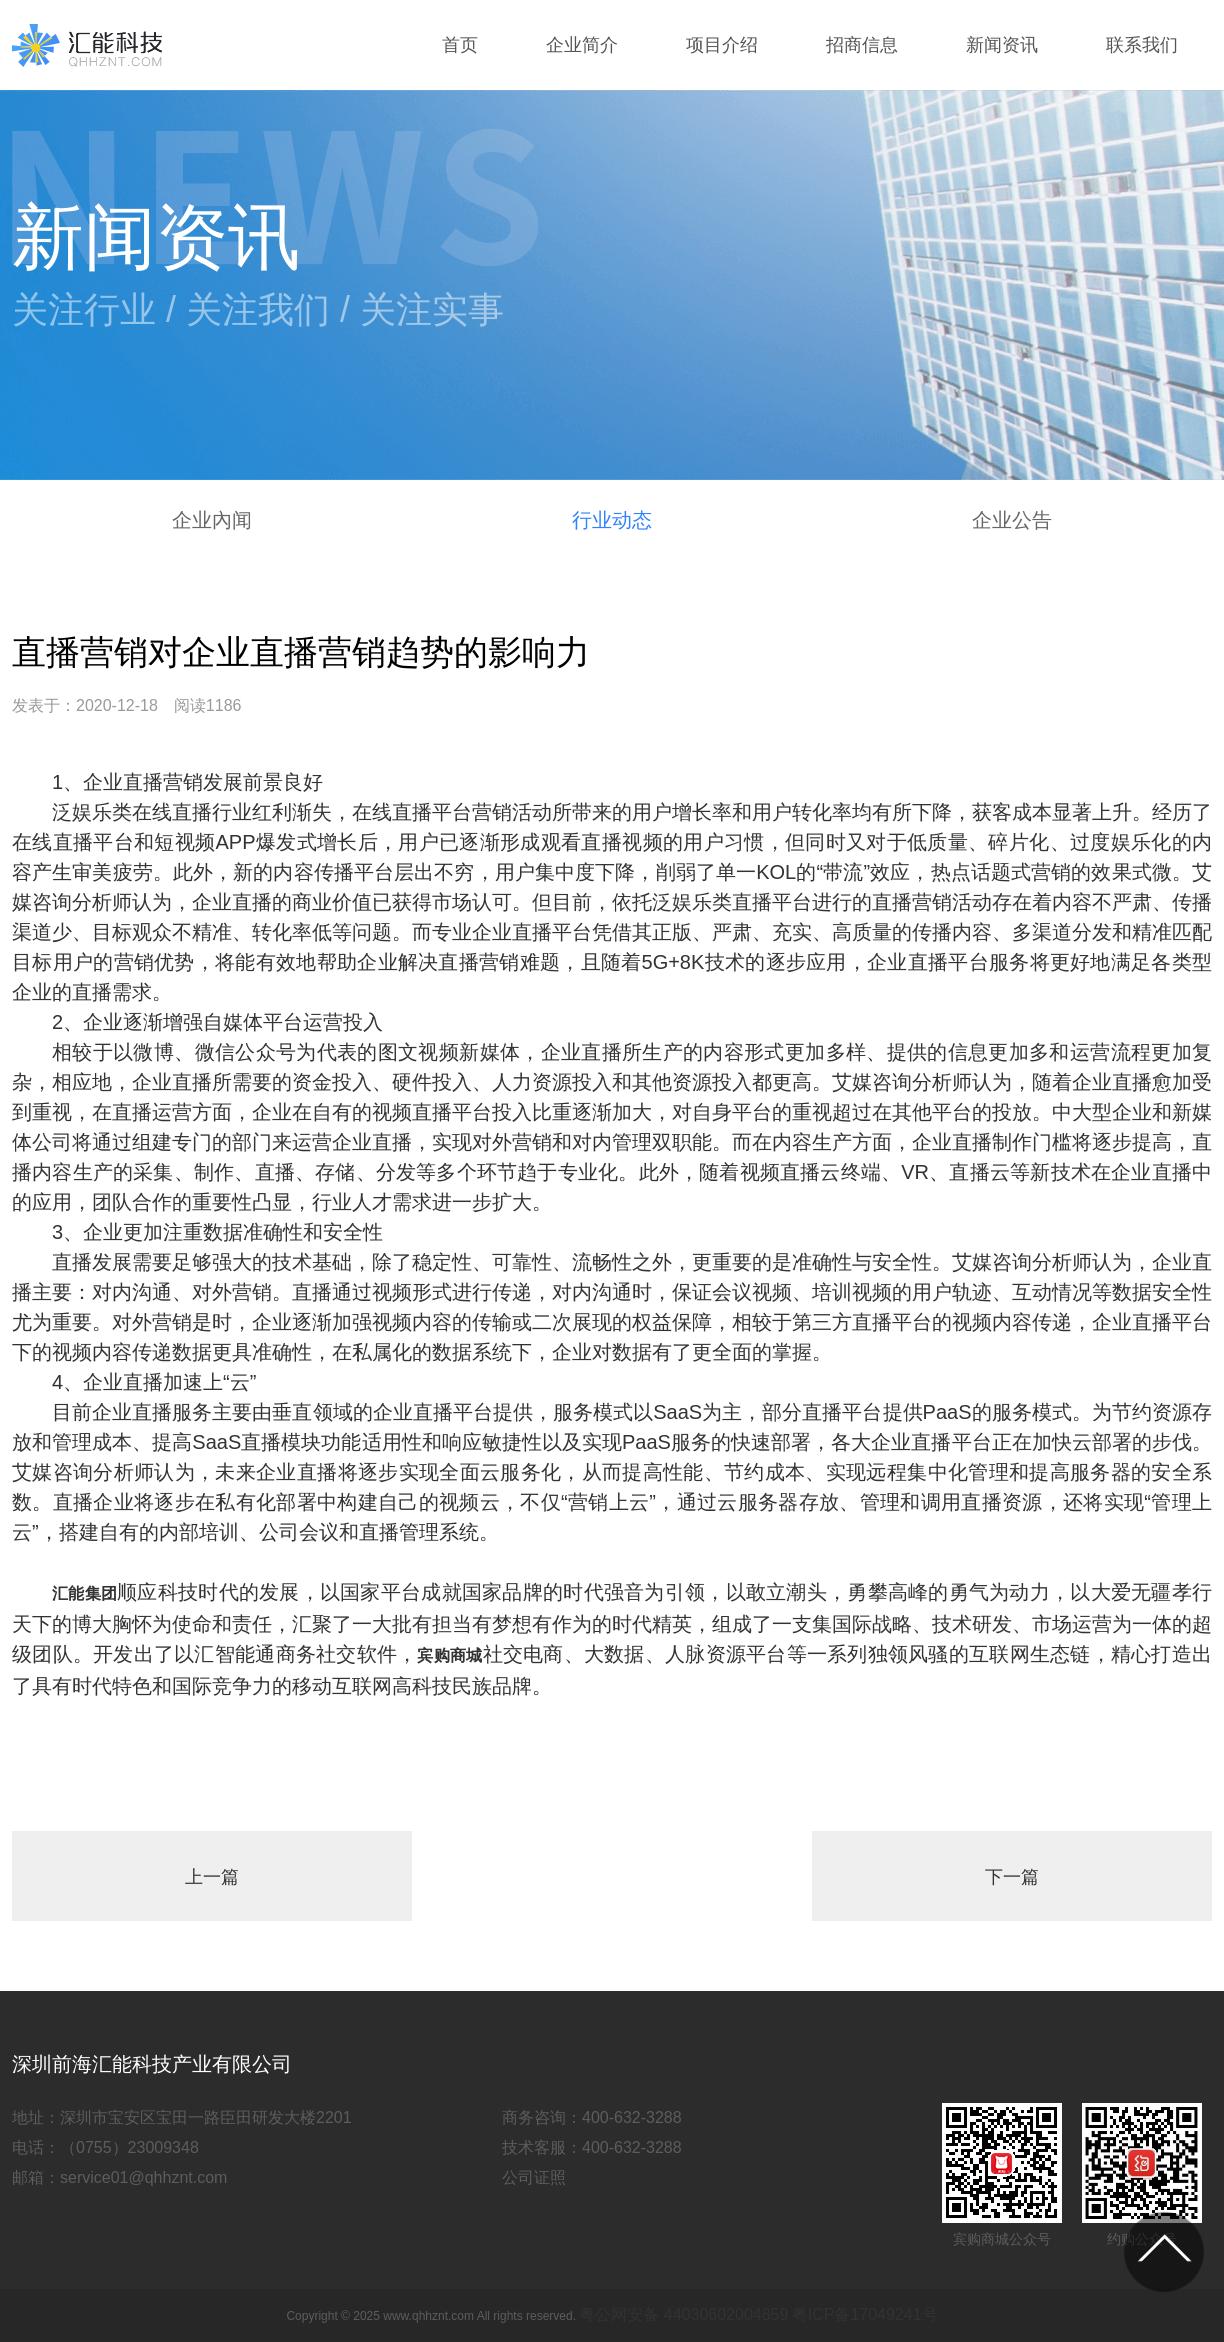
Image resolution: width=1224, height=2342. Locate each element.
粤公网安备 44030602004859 (683, 2314)
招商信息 (862, 45)
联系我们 (1142, 45)
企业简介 (582, 45)
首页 (460, 45)
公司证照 (534, 2177)
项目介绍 (722, 45)
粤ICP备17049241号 (865, 2314)
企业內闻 (212, 520)
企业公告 (1012, 520)
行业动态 (612, 520)
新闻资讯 (1002, 45)
